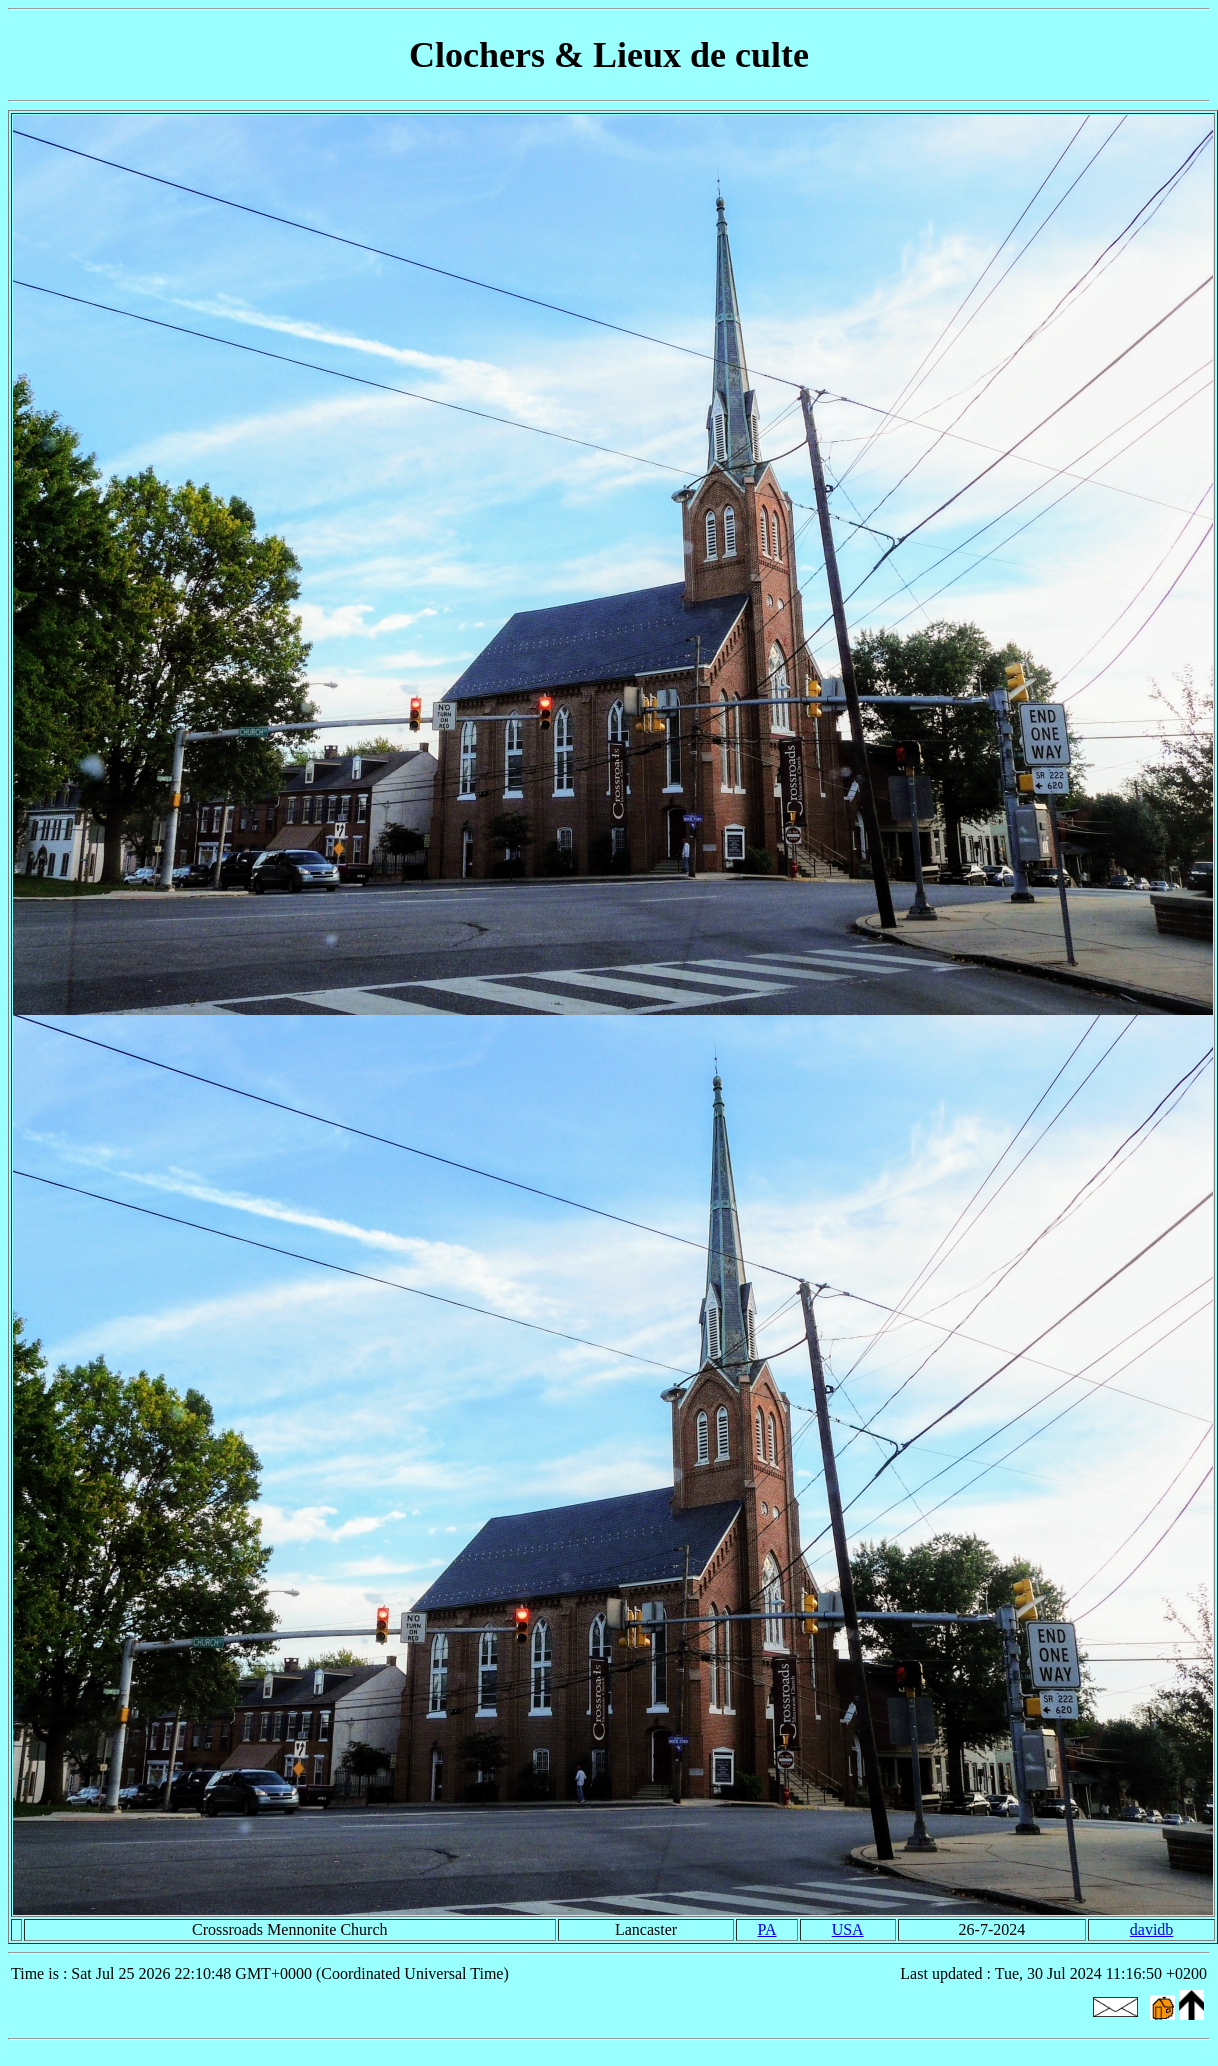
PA (767, 1929)
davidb (1152, 1929)
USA (848, 1929)
